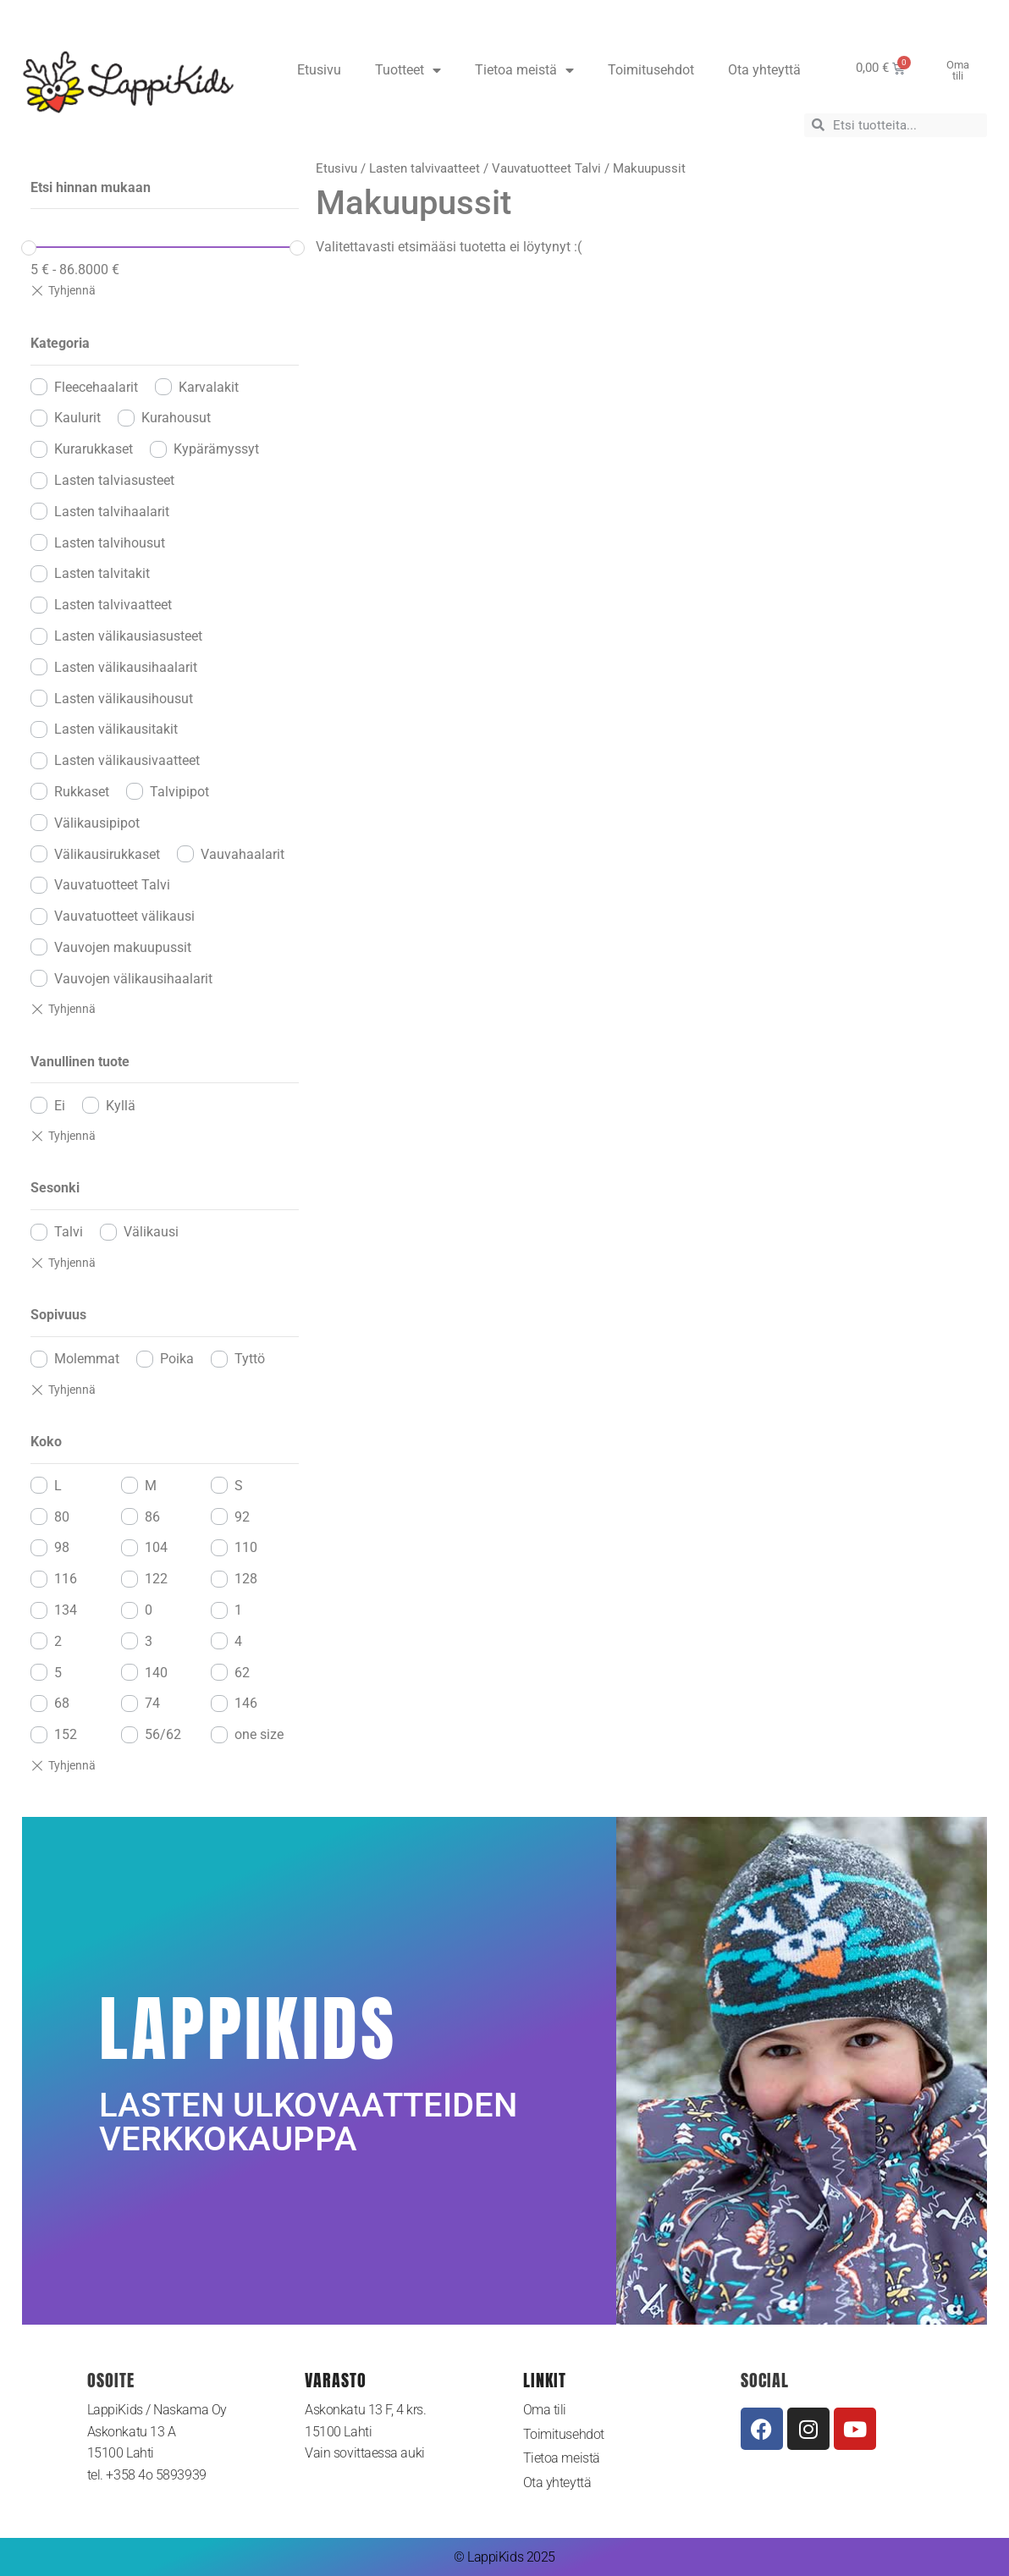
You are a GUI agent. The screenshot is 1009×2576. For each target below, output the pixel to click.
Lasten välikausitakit (116, 729)
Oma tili (544, 2410)
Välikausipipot (97, 823)
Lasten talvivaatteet (113, 605)
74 (152, 1703)
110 (245, 1547)
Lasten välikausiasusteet (128, 636)
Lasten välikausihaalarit (125, 667)
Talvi (68, 1232)
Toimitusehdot (651, 70)
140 (156, 1673)
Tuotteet (408, 70)
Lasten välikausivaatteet (127, 760)
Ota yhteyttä (764, 70)
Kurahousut (176, 418)
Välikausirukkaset (107, 854)
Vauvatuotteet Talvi (112, 885)
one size (259, 1734)
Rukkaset (81, 792)
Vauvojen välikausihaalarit (133, 979)
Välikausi (151, 1232)
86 (152, 1517)
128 (245, 1579)
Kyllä (120, 1106)
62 (242, 1673)
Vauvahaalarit (242, 854)
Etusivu (319, 70)
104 (156, 1547)
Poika (177, 1359)
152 (65, 1734)
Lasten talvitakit (102, 573)
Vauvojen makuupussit (122, 947)
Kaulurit (77, 418)
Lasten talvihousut (109, 543)
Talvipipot (179, 792)
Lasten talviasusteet (114, 480)
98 (61, 1547)
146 (245, 1703)
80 (61, 1517)
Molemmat (86, 1359)
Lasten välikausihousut (123, 699)
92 (242, 1517)
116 (65, 1579)
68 (61, 1703)
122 (156, 1579)
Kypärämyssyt (216, 449)
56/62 (163, 1734)
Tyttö (249, 1359)
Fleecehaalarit (96, 387)
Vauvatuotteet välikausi (124, 916)
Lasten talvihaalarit (111, 512)
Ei (59, 1106)
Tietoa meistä (524, 70)
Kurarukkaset (93, 449)
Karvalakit (209, 387)
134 (65, 1610)
